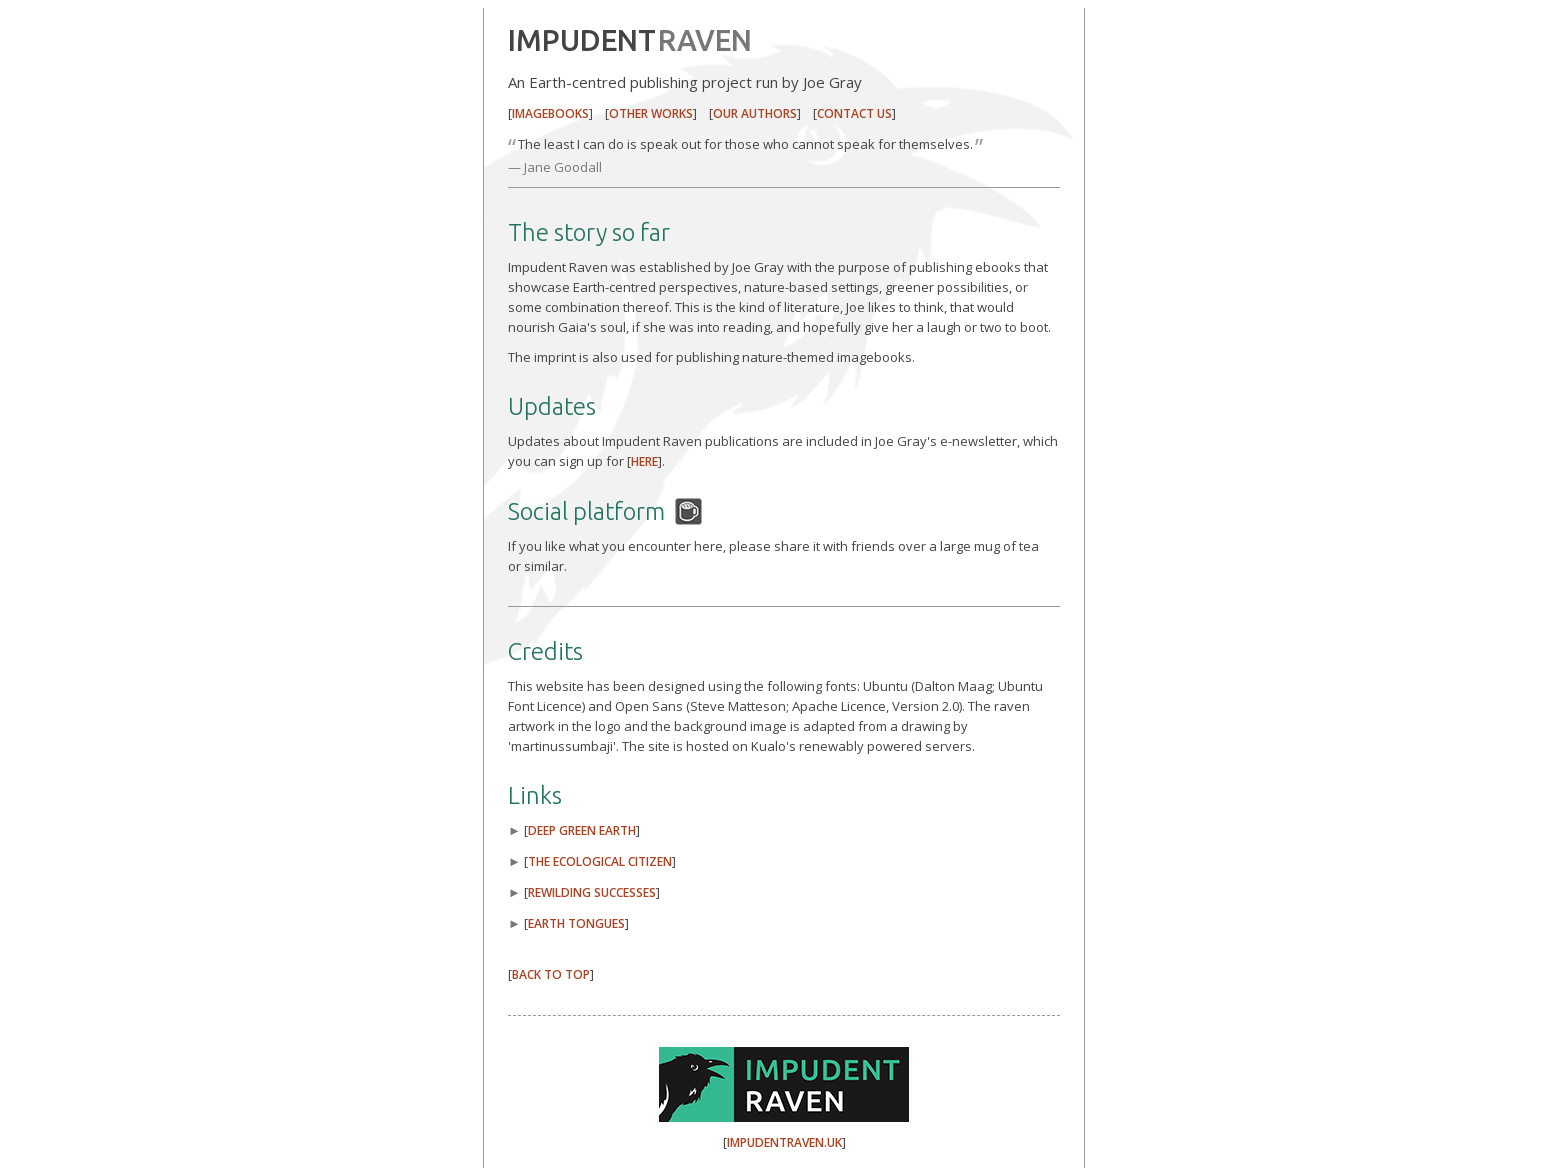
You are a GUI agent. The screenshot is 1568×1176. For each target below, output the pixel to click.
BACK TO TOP (551, 974)
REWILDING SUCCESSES (592, 892)
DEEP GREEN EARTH (582, 830)
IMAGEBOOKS (550, 113)
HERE (644, 461)
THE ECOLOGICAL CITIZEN (600, 861)
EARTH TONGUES (576, 923)
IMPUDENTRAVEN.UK (784, 1142)
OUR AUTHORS (755, 113)
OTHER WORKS (651, 113)
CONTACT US (854, 113)
